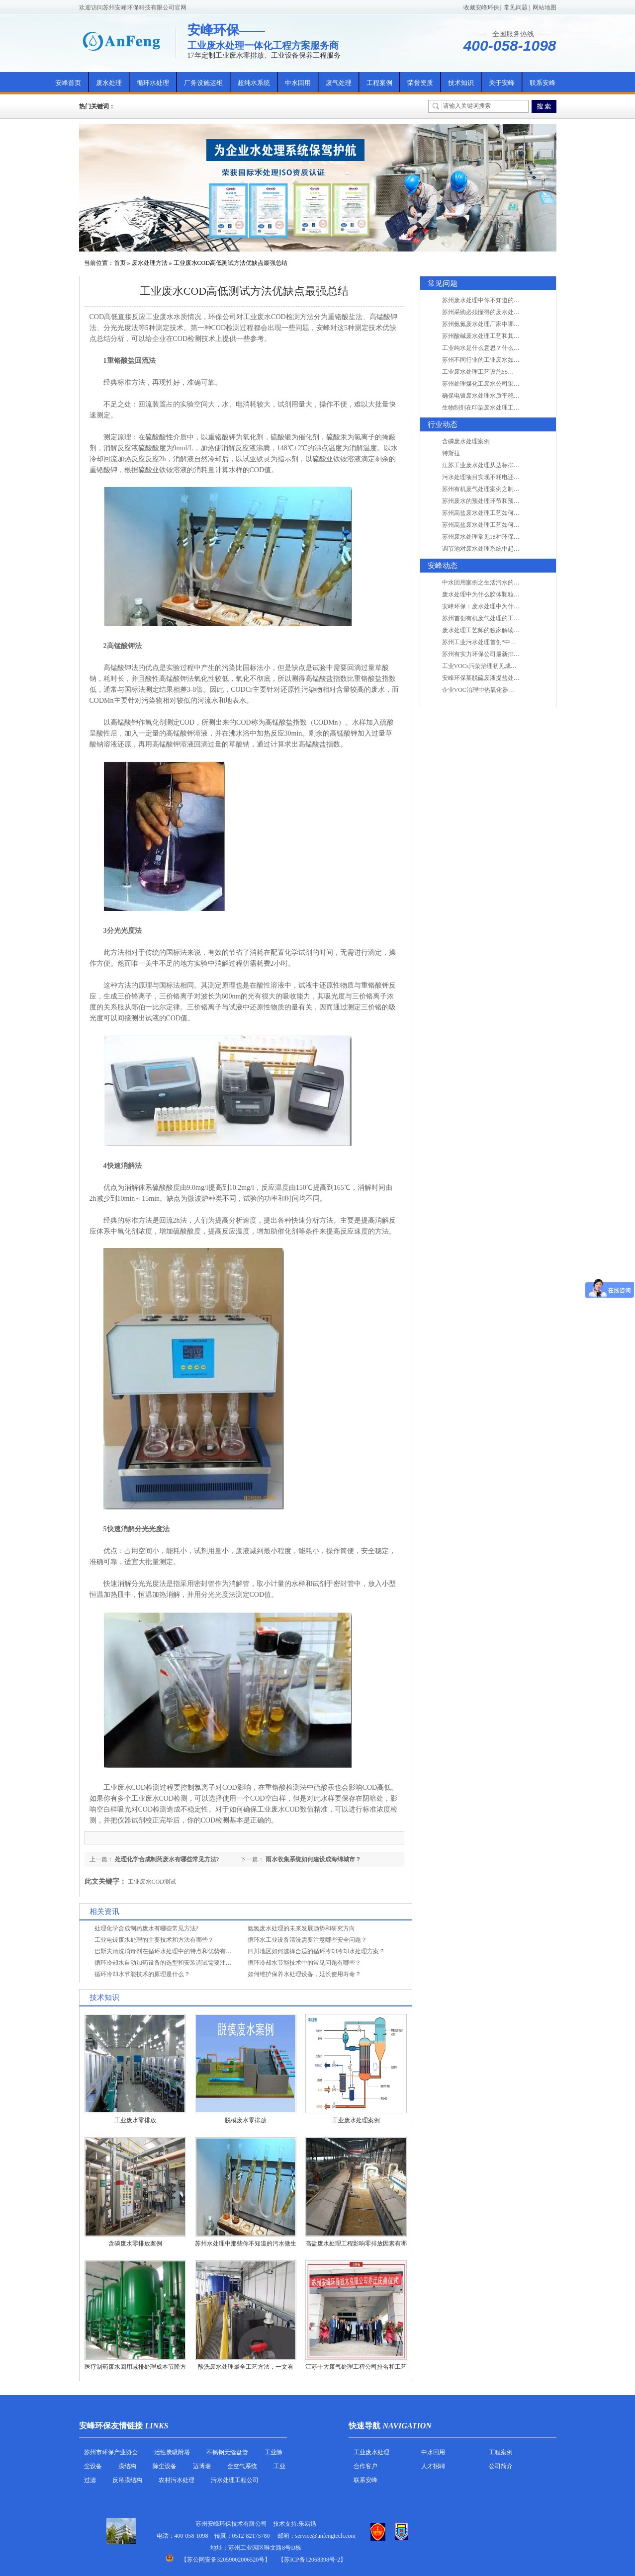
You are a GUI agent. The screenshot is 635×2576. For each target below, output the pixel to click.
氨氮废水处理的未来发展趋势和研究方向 (301, 1928)
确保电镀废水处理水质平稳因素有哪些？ (495, 395)
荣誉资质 (420, 82)
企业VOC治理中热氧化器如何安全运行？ (496, 689)
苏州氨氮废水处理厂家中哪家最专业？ (493, 324)
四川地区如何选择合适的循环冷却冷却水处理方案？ (316, 1951)
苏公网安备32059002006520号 (226, 2559)
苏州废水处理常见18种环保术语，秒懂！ (495, 536)
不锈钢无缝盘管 (227, 2452)
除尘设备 (165, 2466)
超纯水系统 (254, 82)
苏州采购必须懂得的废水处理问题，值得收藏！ (504, 312)
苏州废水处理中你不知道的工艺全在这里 (495, 300)
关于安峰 (502, 82)
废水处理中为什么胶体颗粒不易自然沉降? (497, 594)
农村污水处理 (176, 2480)
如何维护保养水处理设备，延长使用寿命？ (304, 1974)
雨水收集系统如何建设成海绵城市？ (313, 1859)
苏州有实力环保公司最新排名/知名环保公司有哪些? (510, 654)
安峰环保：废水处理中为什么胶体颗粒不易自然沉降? (512, 606)
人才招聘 (433, 2466)
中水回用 (298, 82)
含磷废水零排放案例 (135, 2243)
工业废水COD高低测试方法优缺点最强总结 (230, 262)
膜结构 (127, 2466)
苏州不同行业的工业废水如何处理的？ (493, 359)
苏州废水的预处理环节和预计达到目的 (493, 501)
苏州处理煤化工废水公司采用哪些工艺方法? (500, 383)
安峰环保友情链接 (111, 2425)
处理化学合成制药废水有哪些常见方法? (167, 1859)
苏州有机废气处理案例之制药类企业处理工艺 (501, 489)
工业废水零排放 (135, 2120)
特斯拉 (451, 453)
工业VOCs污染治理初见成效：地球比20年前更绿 (506, 666)
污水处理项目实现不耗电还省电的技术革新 (498, 477)
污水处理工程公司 (235, 2480)
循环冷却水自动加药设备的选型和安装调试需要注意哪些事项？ (178, 1962)
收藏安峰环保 (481, 7)
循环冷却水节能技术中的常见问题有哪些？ (304, 1962)
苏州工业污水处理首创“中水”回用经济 (492, 642)
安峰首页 (68, 82)
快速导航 (364, 2425)
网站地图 (544, 7)
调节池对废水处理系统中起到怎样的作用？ (498, 548)
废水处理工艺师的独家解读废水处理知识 (495, 630)
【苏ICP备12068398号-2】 (312, 2559)
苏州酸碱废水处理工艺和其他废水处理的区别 (501, 335)
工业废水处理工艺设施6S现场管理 (487, 371)
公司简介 (501, 2466)
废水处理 (109, 82)
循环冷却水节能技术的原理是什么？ (142, 1974)
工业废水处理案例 (356, 2120)
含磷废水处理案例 (466, 441)
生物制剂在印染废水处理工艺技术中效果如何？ (504, 407)
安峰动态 (442, 566)
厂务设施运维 (203, 82)
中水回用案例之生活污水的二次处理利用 (495, 582)
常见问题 (516, 7)
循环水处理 (153, 82)
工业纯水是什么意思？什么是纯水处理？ (495, 347)
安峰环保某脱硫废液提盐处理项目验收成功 (498, 677)
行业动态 (442, 424)
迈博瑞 (202, 2466)
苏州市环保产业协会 (111, 2452)
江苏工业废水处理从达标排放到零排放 (493, 465)
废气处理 (339, 82)
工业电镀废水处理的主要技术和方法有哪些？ (154, 1939)
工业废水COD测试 (152, 1881)
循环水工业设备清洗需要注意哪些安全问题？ (307, 1939)
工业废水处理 (371, 2452)
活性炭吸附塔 (172, 2452)
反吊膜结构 (127, 2480)
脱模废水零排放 (246, 2120)
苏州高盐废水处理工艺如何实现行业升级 (495, 512)
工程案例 (379, 82)
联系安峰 (542, 82)
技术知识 (461, 82)
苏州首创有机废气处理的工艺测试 (487, 618)
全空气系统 (242, 2466)
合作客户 (365, 2466)
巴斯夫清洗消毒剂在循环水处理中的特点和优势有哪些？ (169, 1951)
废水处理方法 (150, 262)
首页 (120, 262)
